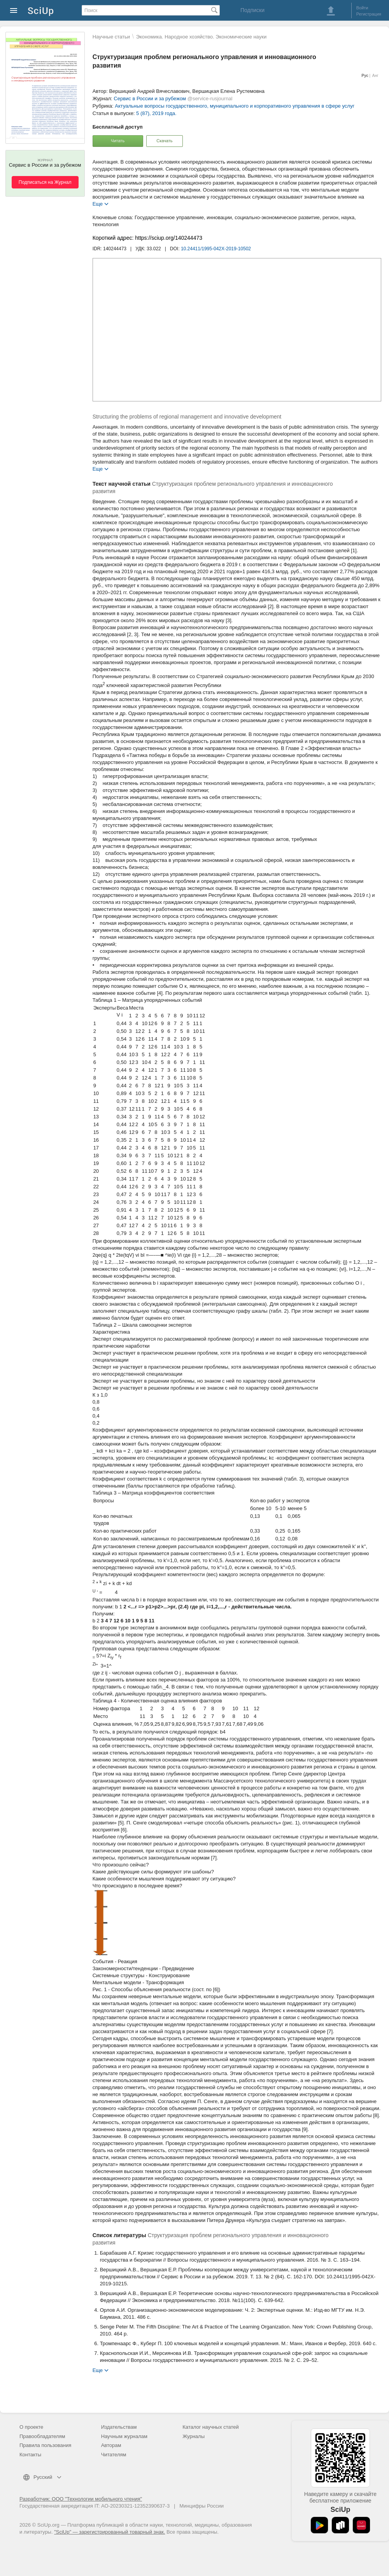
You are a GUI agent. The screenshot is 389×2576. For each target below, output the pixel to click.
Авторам (111, 2445)
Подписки (252, 10)
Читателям (113, 2454)
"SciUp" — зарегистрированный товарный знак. (109, 2532)
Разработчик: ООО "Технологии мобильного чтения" (80, 2499)
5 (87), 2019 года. (156, 113)
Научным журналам (124, 2436)
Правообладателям (42, 2436)
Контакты (30, 2454)
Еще (98, 203)
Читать (117, 140)
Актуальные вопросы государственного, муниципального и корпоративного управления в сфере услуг (234, 106)
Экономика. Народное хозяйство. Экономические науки (201, 37)
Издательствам (119, 2427)
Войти (362, 7)
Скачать (164, 140)
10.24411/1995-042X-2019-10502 (216, 248)
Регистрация (368, 14)
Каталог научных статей (210, 2427)
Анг (375, 75)
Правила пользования (45, 2445)
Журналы (193, 2436)
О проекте (31, 2427)
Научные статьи (111, 37)
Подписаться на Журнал (45, 182)
